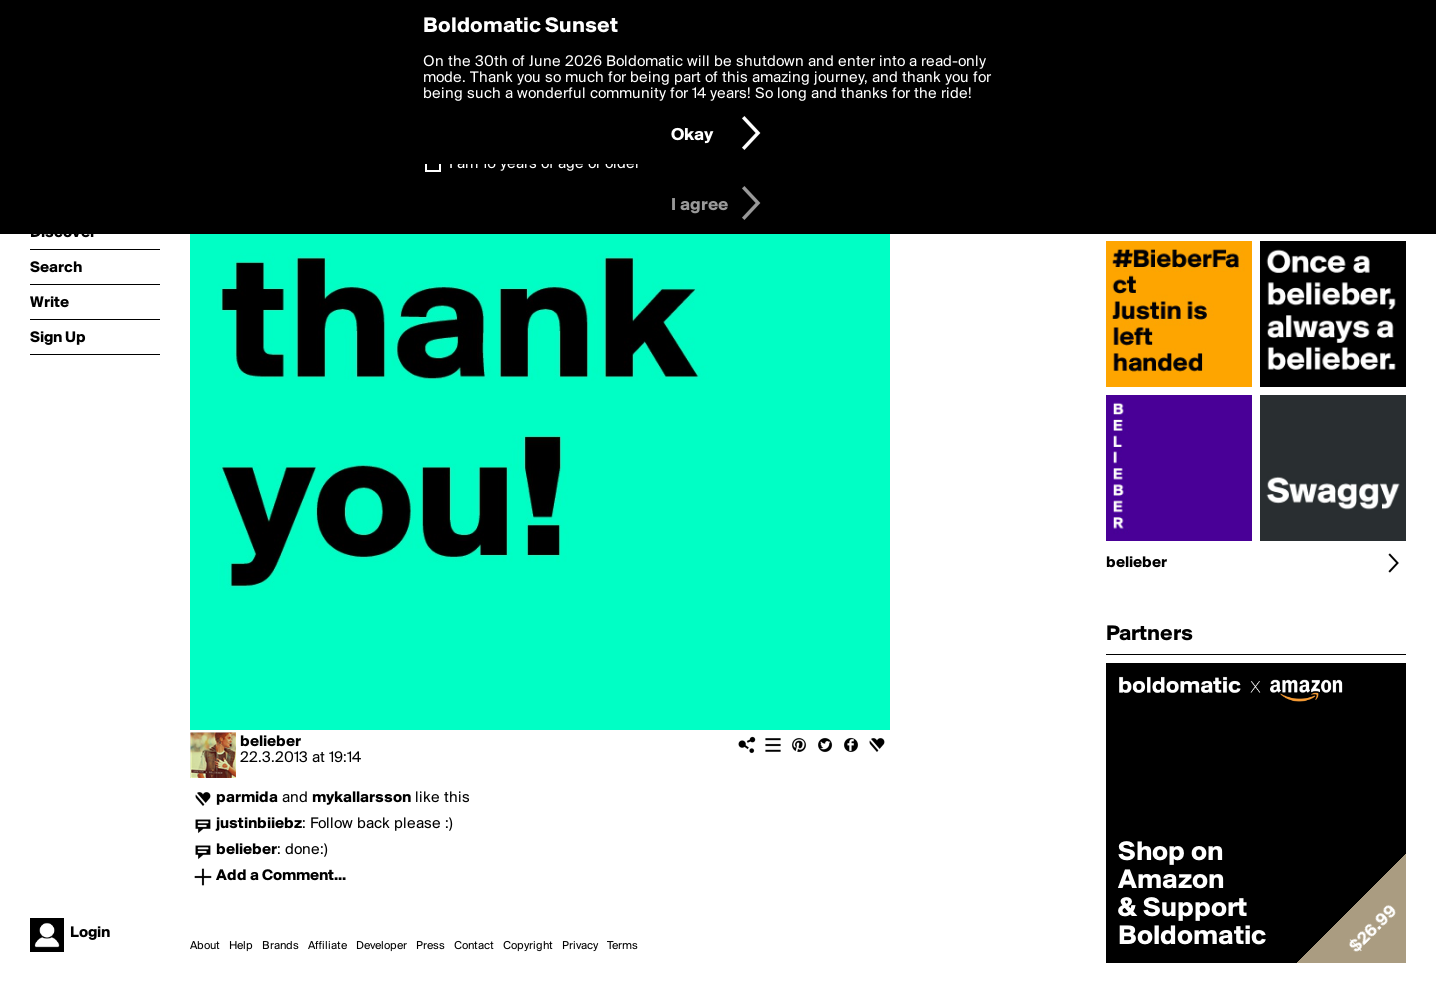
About (205, 946)
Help (241, 946)
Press (430, 946)
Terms (622, 946)
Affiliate (327, 946)
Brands (280, 946)
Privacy (580, 946)
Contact (474, 946)
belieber (270, 742)
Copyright (528, 946)
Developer (381, 946)
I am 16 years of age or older (544, 164)
